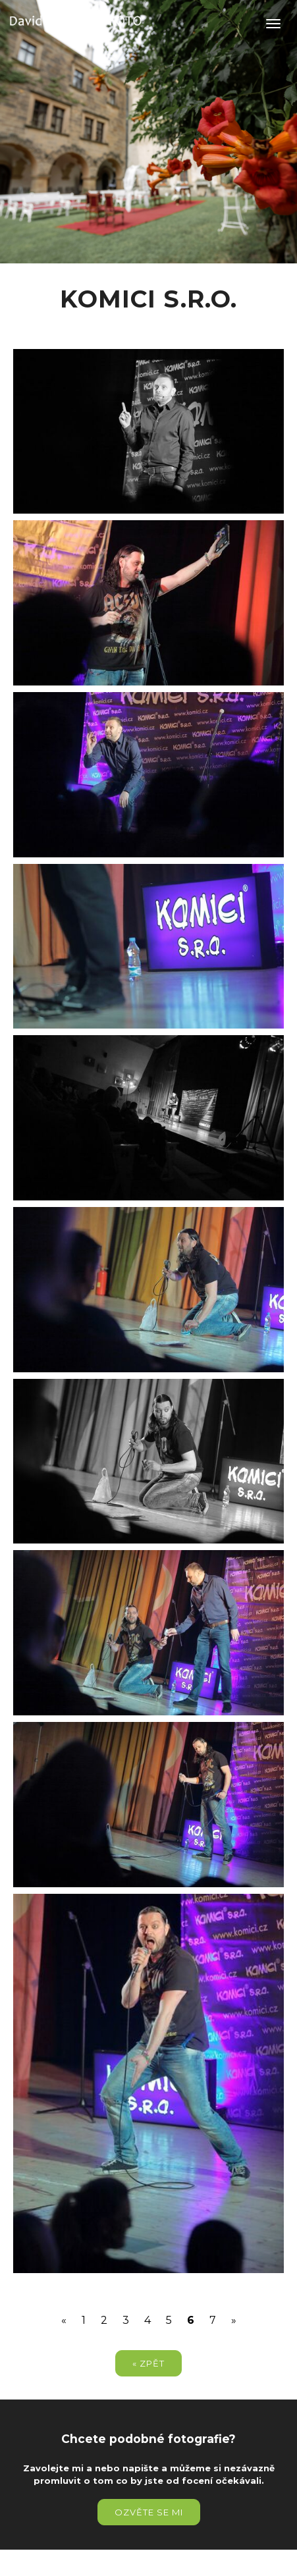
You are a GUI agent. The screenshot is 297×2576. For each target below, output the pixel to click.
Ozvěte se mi (149, 2512)
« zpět (148, 2363)
